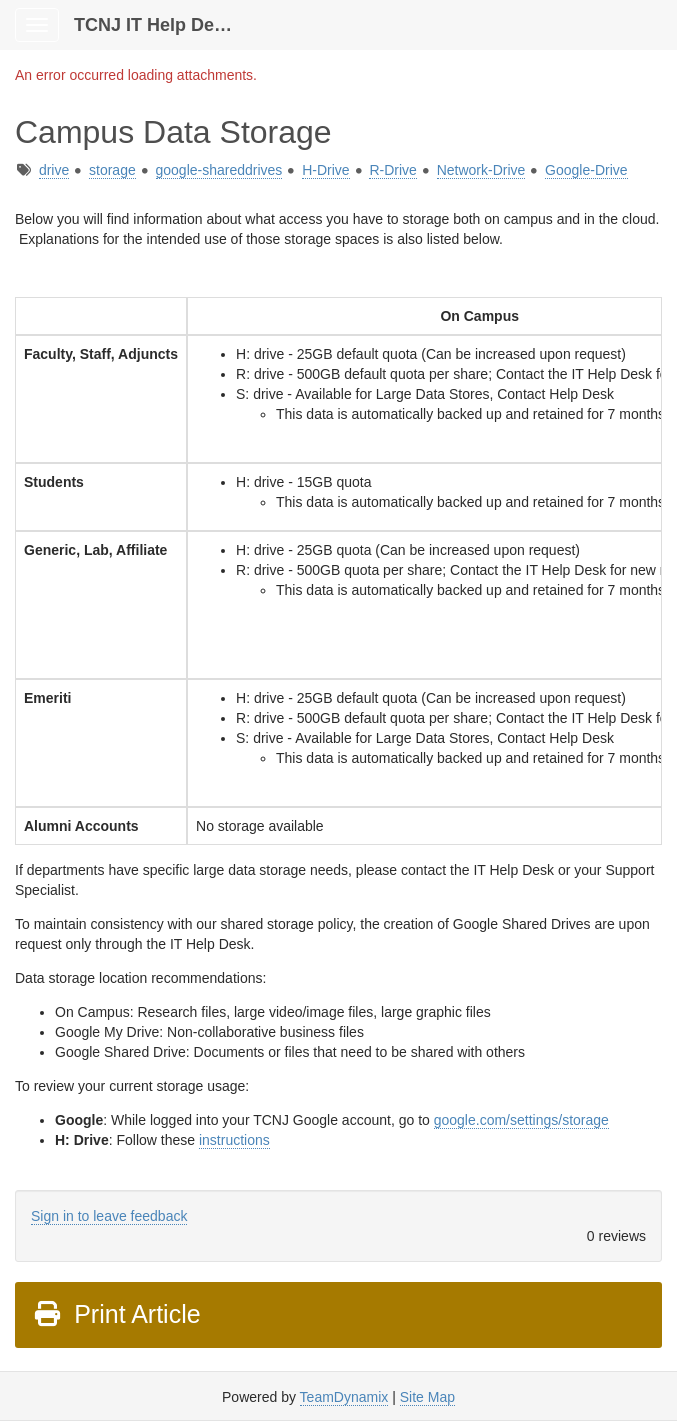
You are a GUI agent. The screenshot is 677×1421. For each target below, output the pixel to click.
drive (54, 170)
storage (112, 170)
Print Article (116, 1314)
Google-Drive (586, 170)
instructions (234, 1140)
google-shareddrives (219, 170)
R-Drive (392, 170)
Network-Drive (481, 170)
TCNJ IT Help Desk (154, 25)
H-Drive (325, 170)
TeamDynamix (344, 1397)
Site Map (427, 1397)
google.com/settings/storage (521, 1120)
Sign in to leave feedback (109, 1216)
